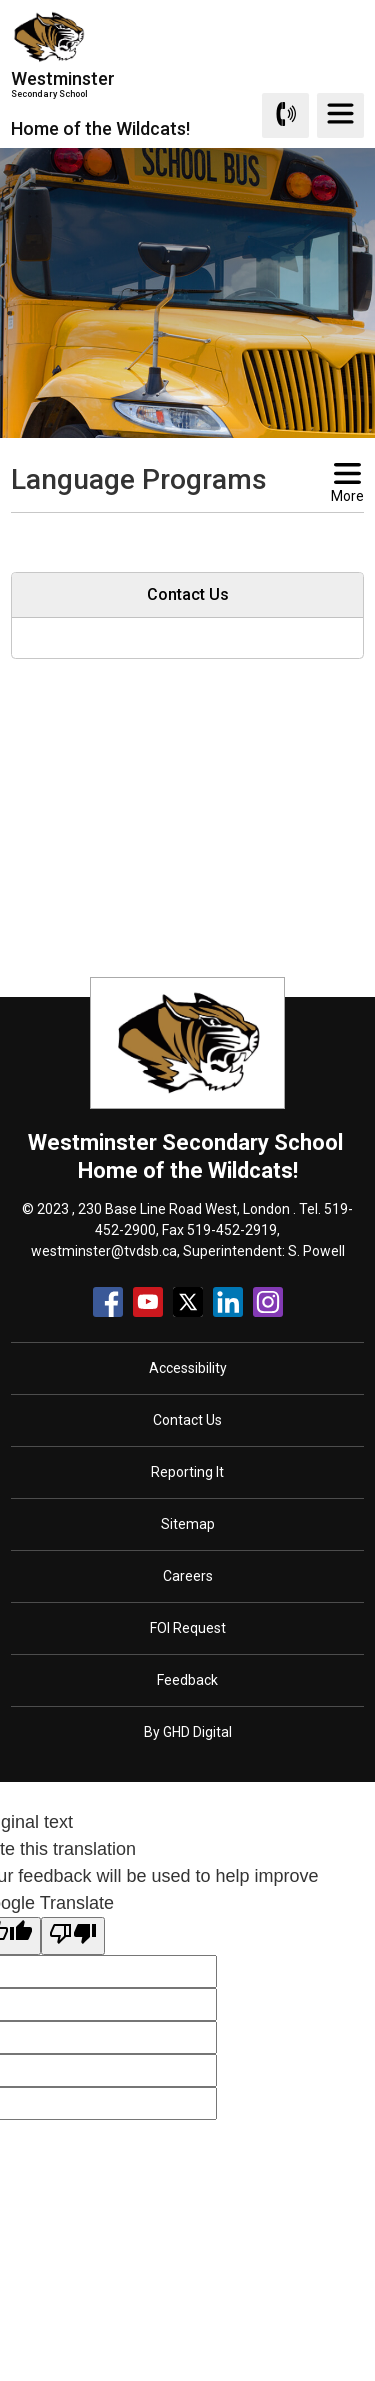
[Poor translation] (73, 1936)
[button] (156, 531)
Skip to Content (0, 0)
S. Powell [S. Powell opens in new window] (316, 1251)
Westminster (100, 83)
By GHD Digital (188, 1732)
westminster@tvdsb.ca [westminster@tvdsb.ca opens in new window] (104, 1251)
